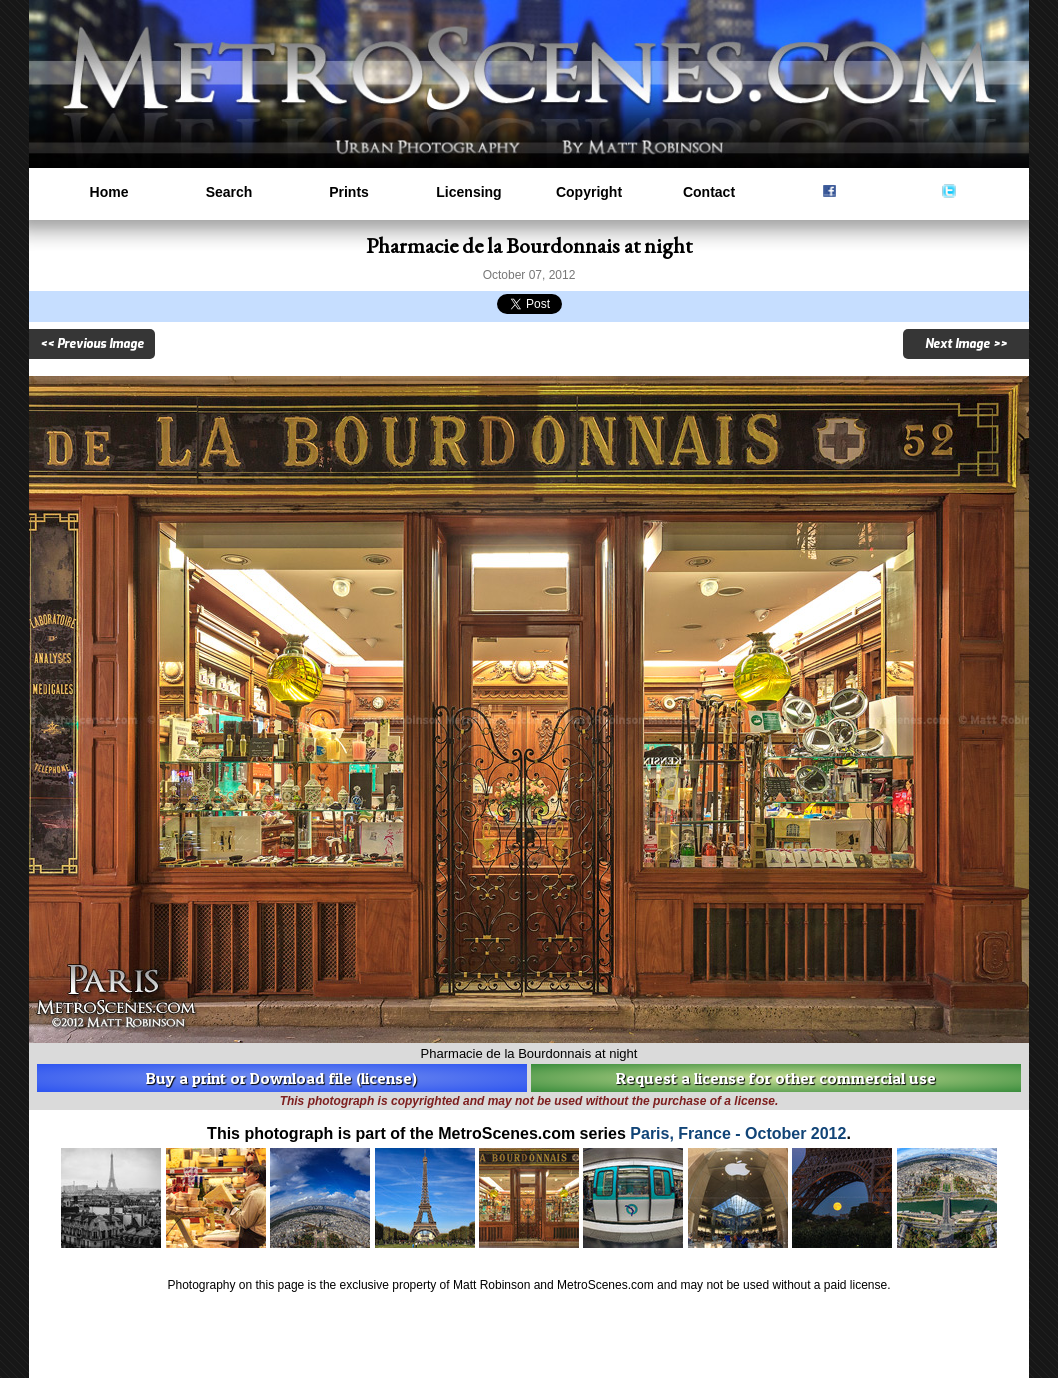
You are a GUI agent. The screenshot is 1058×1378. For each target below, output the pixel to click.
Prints (349, 192)
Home (109, 192)
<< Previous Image (92, 344)
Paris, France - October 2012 (738, 1133)
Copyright (589, 192)
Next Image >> (966, 344)
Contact (709, 192)
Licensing (468, 192)
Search (229, 192)
